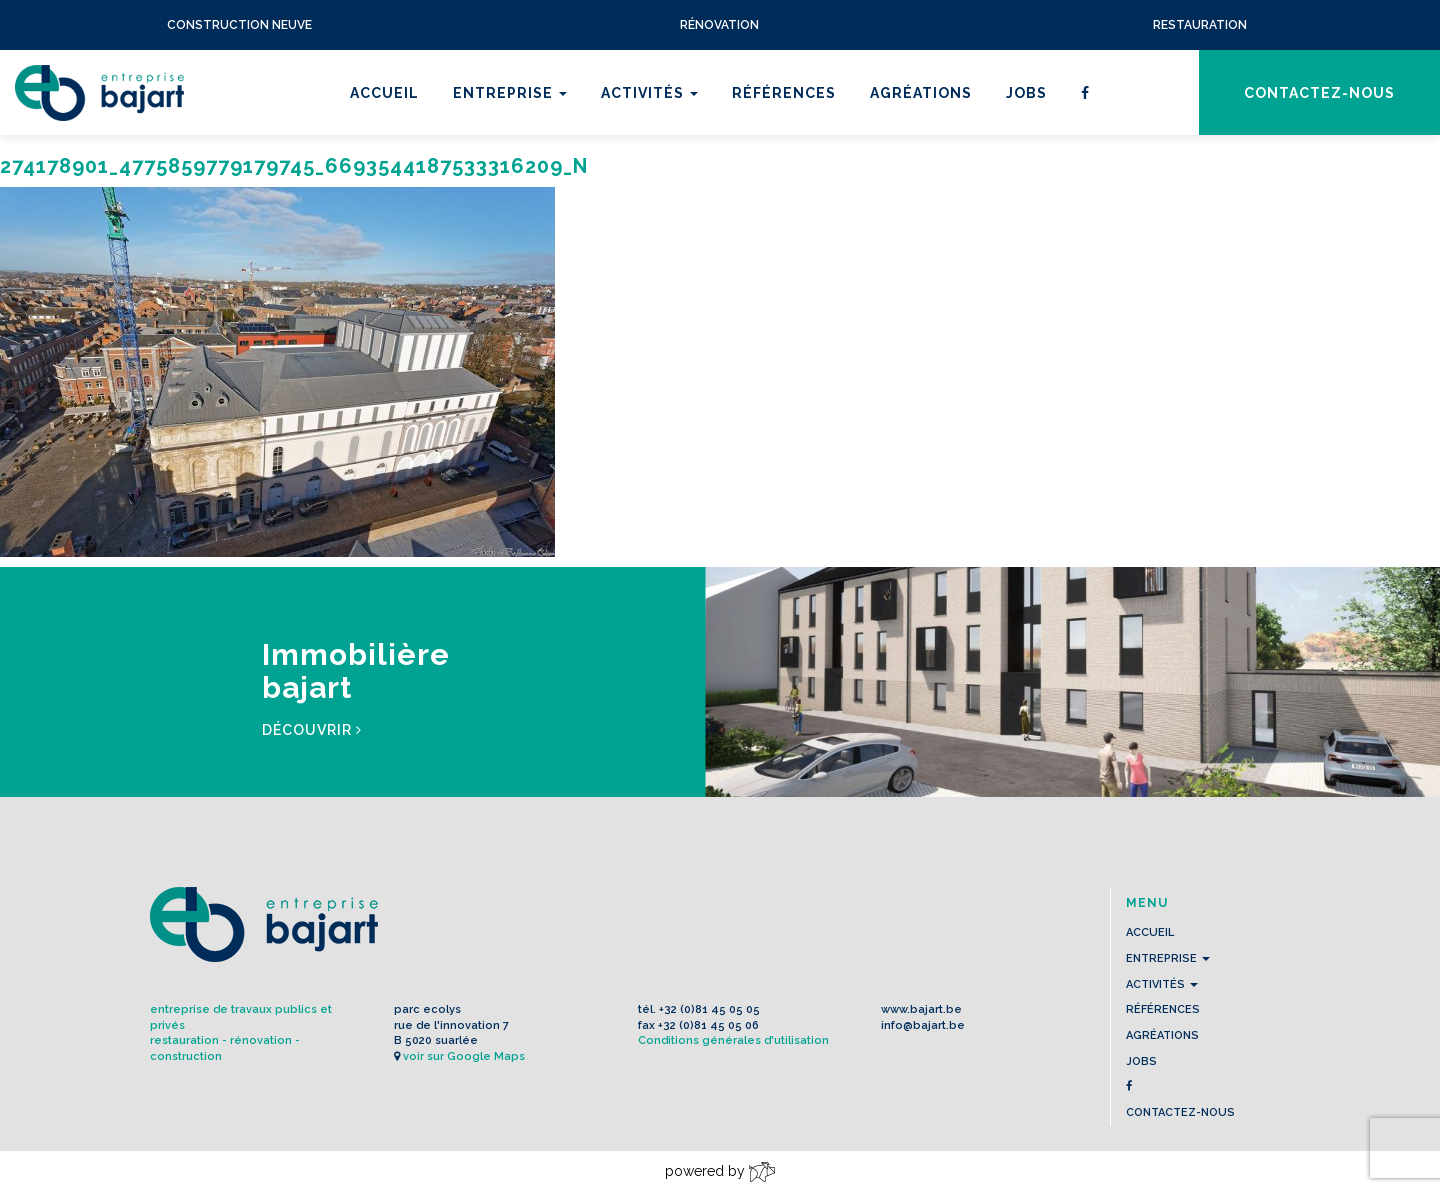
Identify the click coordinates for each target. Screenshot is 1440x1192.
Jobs (1026, 93)
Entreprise (510, 93)
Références (784, 93)
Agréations (921, 93)
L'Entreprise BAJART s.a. (99, 93)
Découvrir (312, 730)
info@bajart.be (923, 1025)
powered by (720, 1172)
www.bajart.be (921, 1009)
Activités (649, 93)
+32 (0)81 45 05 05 (709, 1009)
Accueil (384, 93)
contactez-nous (1319, 93)
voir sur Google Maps (464, 1056)
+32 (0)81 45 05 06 (708, 1025)
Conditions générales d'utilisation (733, 1040)
